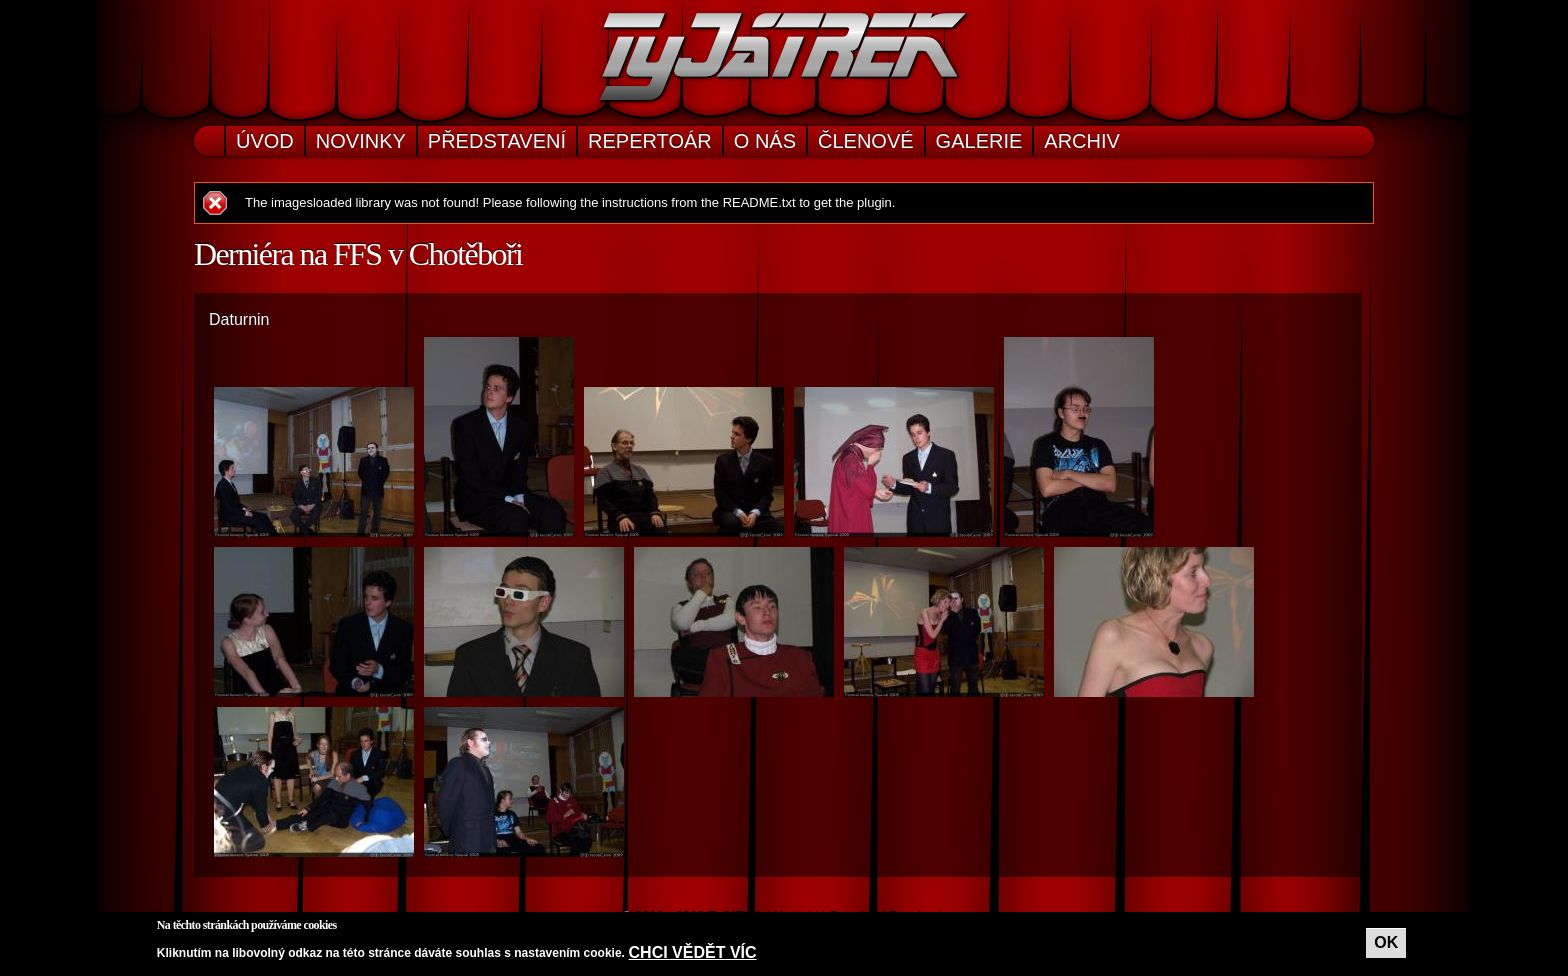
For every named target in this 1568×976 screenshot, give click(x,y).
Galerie (979, 141)
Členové (866, 141)
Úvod (265, 141)
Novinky (361, 141)
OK (1386, 942)
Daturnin (239, 319)
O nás (765, 141)
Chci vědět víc (693, 952)
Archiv (1082, 141)
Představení (497, 141)
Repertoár (650, 141)
